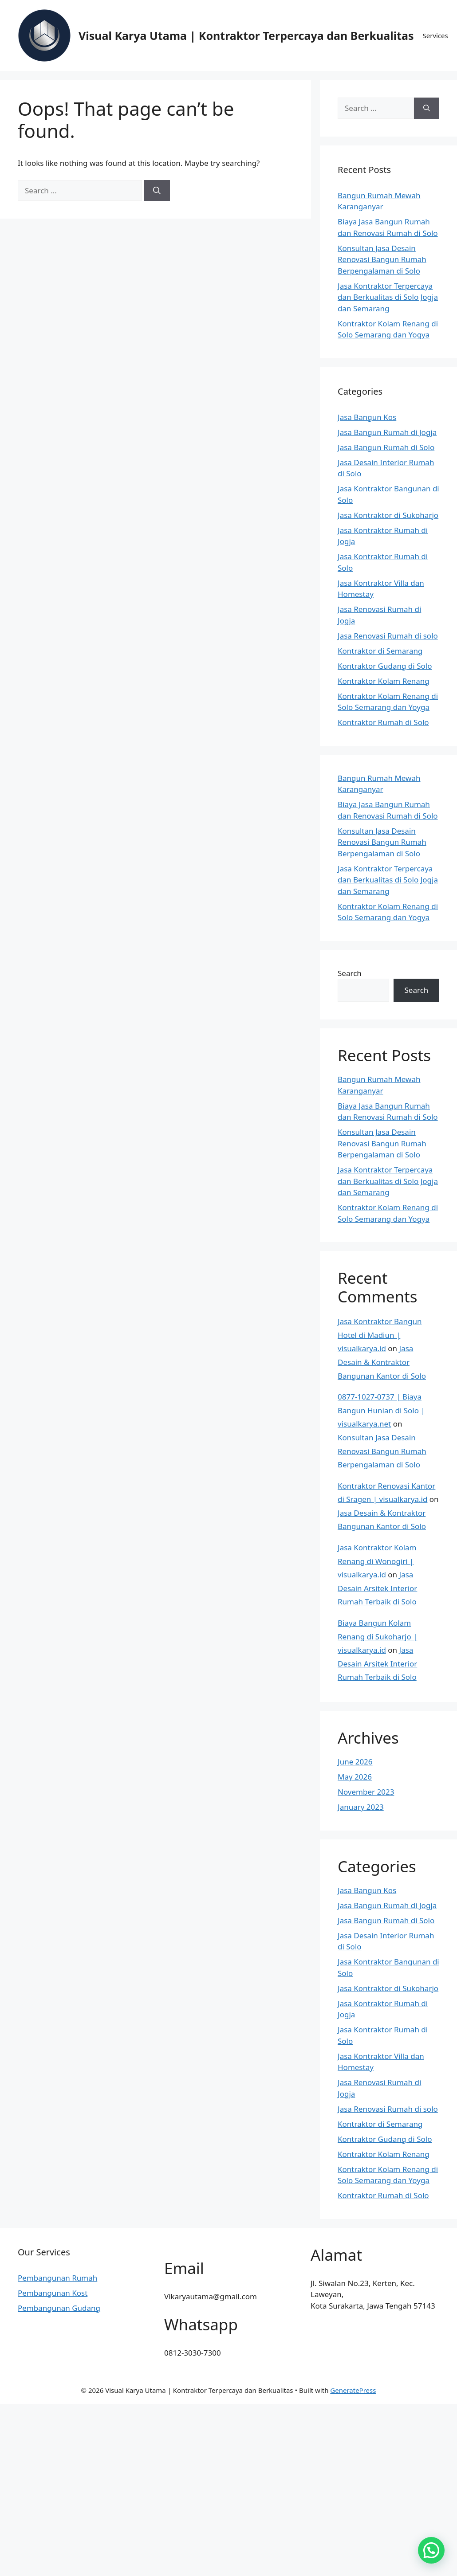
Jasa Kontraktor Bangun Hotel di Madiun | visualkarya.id (380, 1334)
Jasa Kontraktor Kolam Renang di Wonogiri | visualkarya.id (377, 1561)
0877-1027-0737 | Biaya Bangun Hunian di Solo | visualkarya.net (381, 1410)
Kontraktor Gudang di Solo (385, 666)
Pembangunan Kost (52, 2293)
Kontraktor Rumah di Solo (383, 722)
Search (350, 973)
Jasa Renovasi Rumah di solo (388, 636)
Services (435, 35)
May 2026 (355, 1777)
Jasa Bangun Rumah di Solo (386, 447)
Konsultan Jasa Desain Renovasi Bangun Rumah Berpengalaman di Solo (382, 259)
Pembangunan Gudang (59, 2308)
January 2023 (361, 1807)
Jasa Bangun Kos (367, 417)
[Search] (157, 190)
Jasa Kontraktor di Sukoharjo (388, 515)
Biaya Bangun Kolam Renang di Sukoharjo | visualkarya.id (378, 1636)
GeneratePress (353, 2390)
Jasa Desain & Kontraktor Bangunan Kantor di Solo (382, 1361)
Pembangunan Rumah (57, 2278)
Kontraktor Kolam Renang (383, 681)
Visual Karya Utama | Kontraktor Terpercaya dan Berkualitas (246, 35)
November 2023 (366, 1792)
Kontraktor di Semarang (380, 651)
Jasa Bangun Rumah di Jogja (387, 432)
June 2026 (355, 1762)
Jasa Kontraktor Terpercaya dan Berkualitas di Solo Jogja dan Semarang (388, 297)
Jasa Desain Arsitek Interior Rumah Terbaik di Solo (377, 1588)
